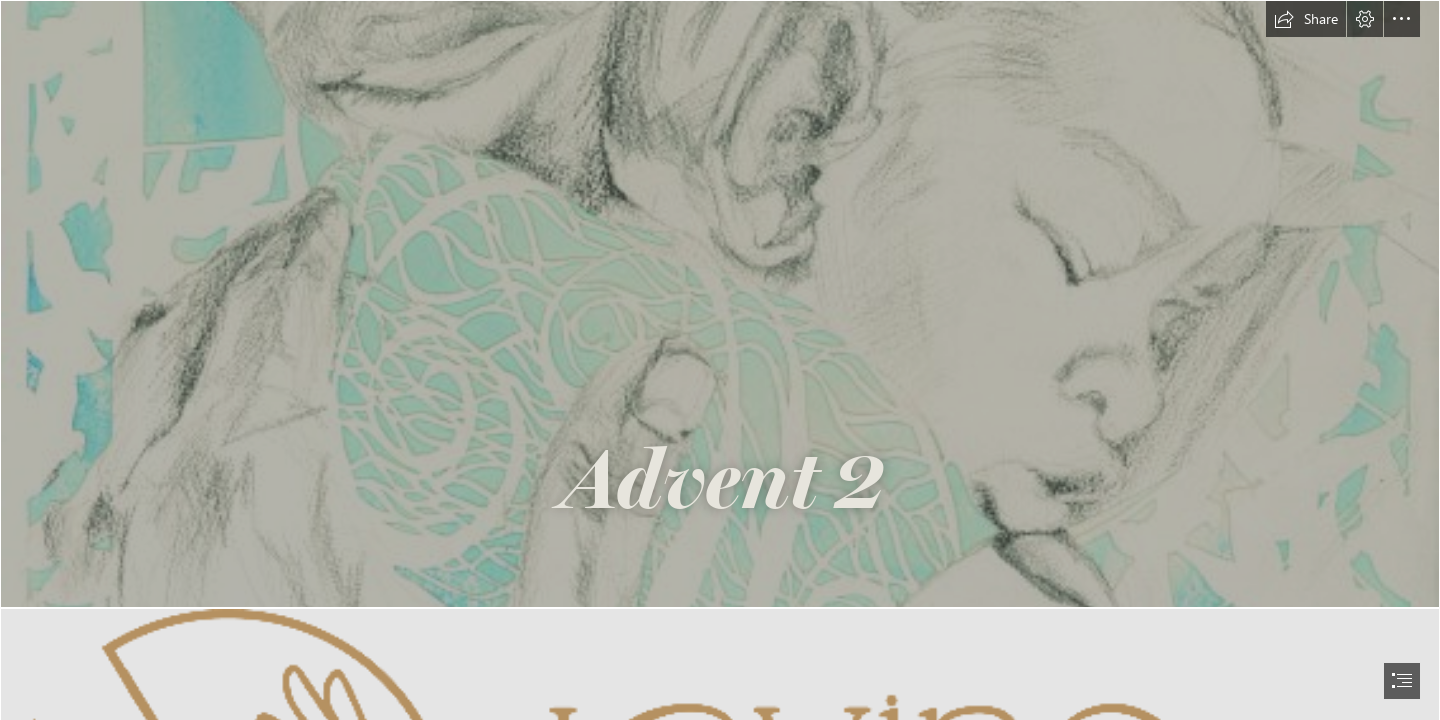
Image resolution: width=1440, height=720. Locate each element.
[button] (1306, 19)
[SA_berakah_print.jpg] (720, 304)
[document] (720, 360)
